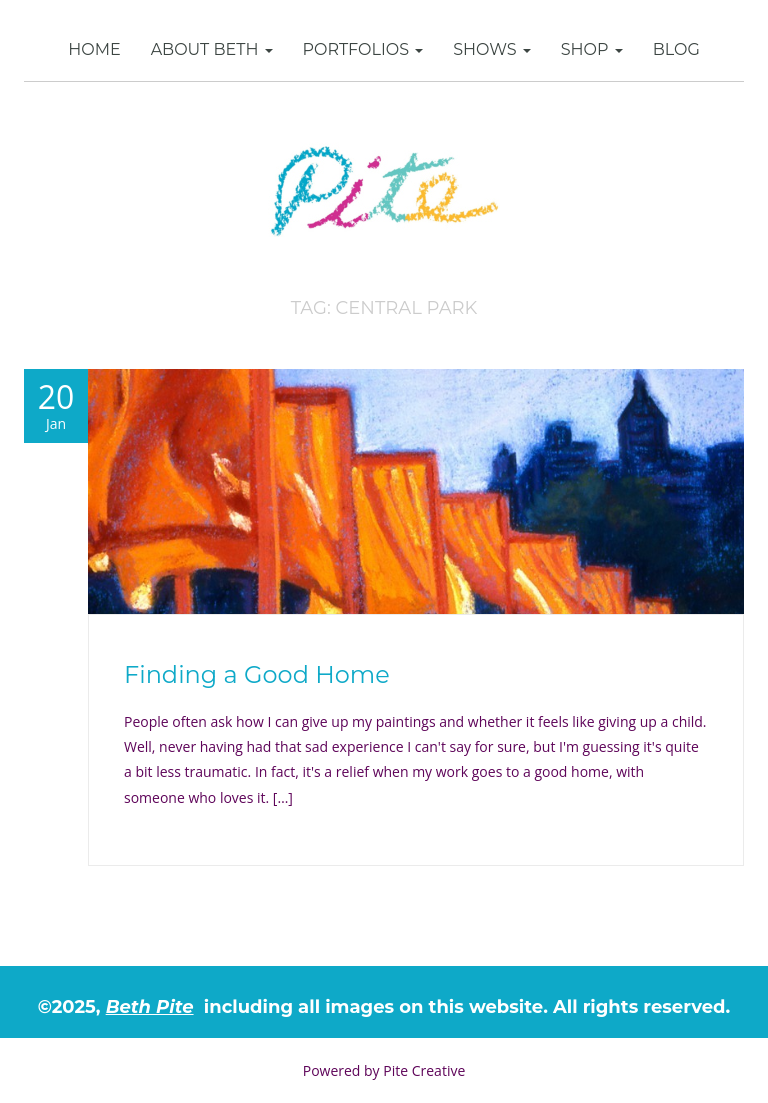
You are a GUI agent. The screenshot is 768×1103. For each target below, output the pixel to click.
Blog (676, 49)
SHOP (592, 49)
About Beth (212, 49)
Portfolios (363, 49)
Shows (492, 49)
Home (94, 49)
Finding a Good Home (257, 674)
